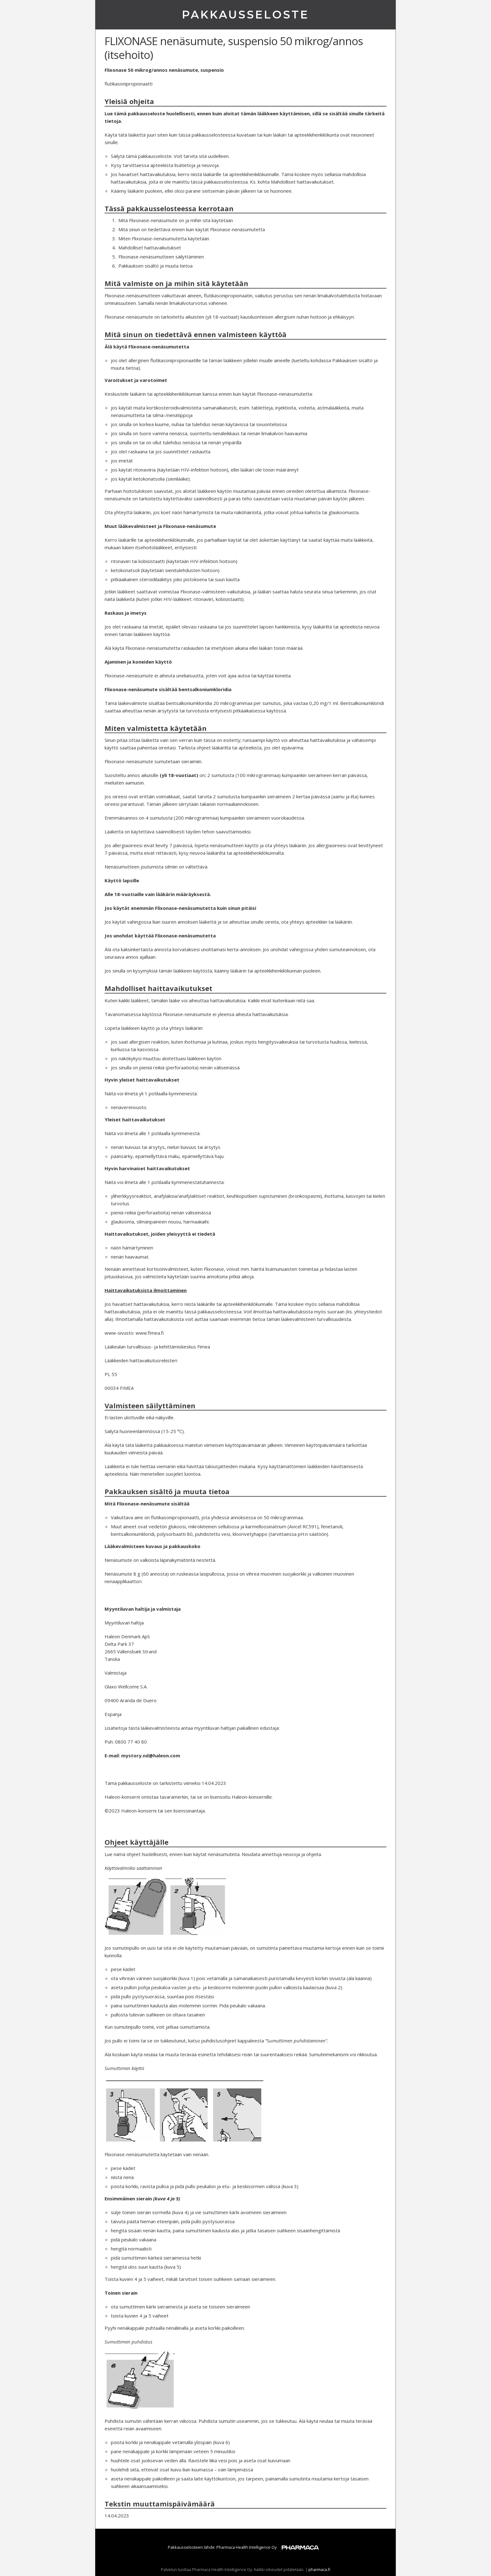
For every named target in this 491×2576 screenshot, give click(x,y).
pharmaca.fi (319, 2569)
